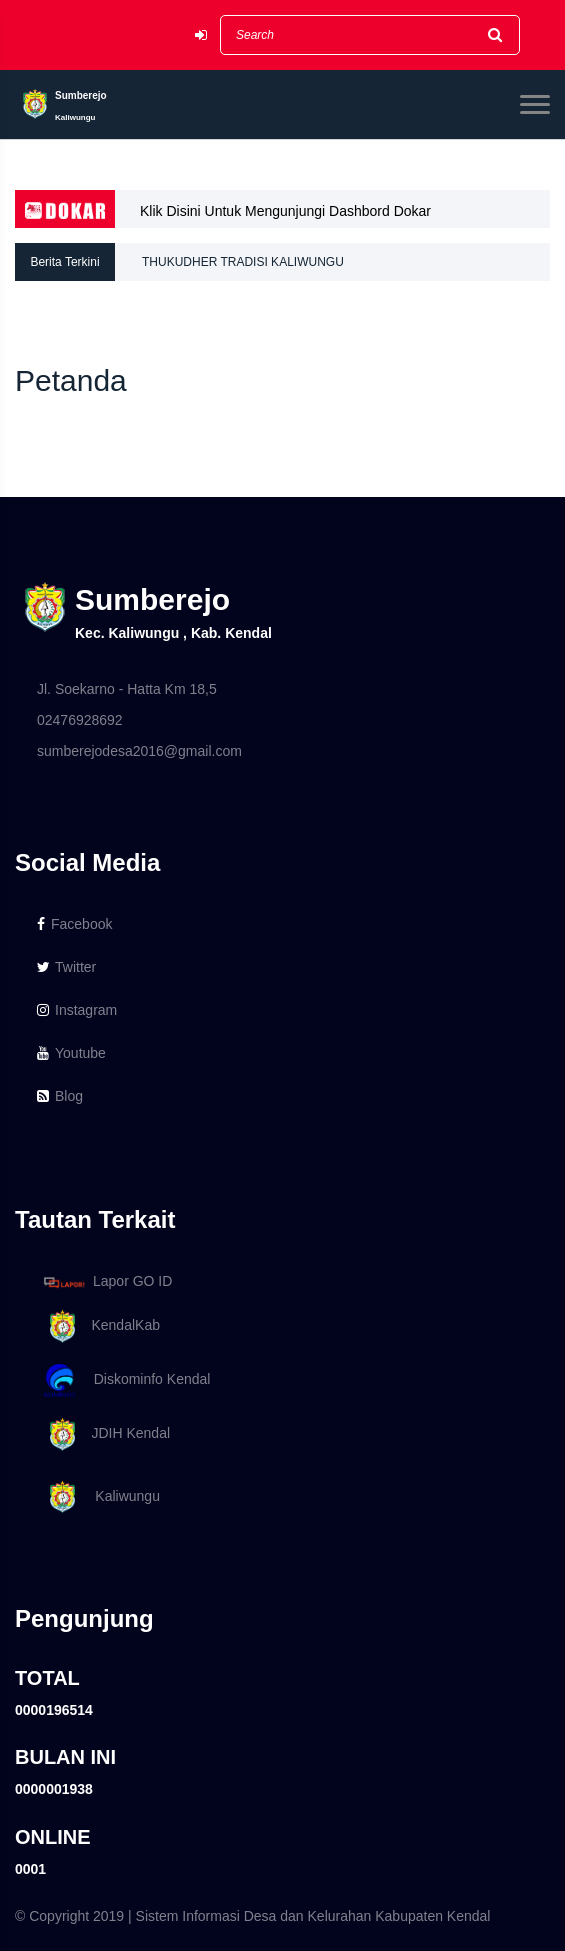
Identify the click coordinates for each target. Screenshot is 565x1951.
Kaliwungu (98, 1497)
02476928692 (80, 720)
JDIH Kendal (103, 1434)
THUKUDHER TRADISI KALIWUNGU (243, 262)
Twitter (66, 967)
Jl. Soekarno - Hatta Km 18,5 (127, 689)
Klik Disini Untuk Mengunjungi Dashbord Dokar (285, 211)
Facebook (74, 924)
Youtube (71, 1053)
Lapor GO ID (107, 1281)
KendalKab (98, 1326)
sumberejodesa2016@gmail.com (139, 751)
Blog (60, 1096)
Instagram (77, 1010)
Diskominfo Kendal (126, 1380)
